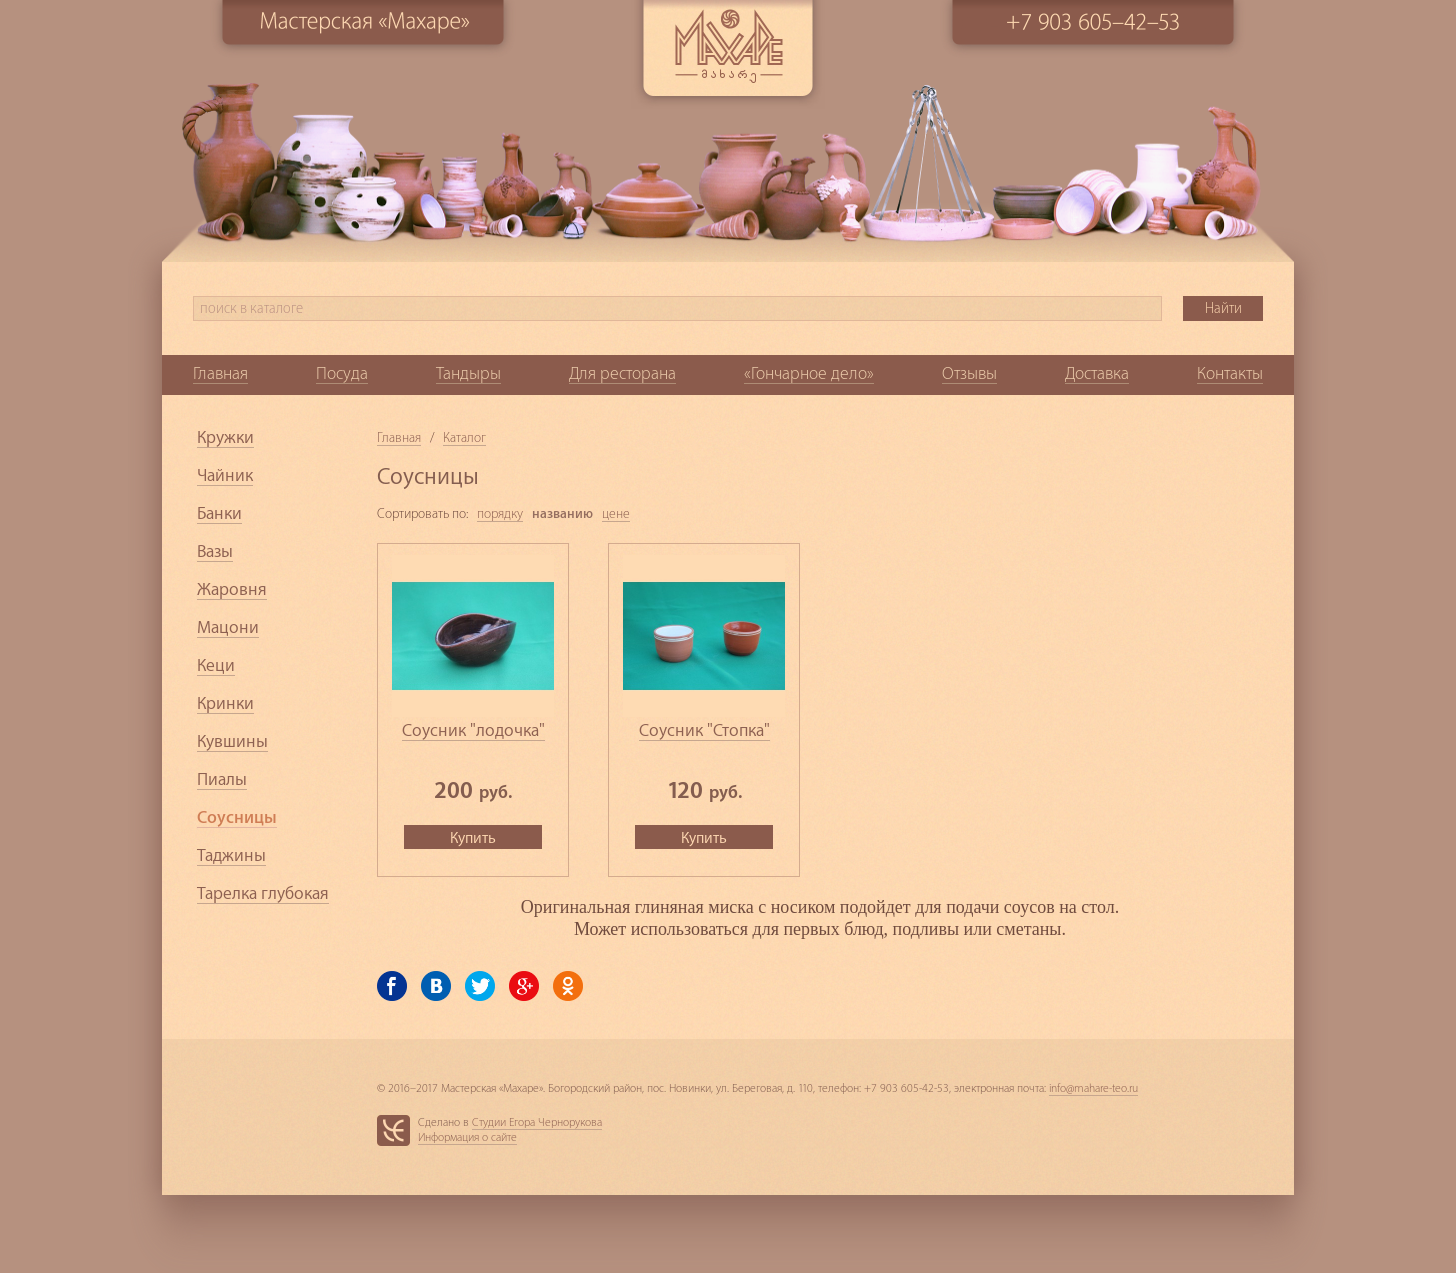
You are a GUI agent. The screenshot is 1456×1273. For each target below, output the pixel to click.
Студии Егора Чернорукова (537, 1122)
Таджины (231, 855)
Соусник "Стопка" (704, 730)
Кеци (216, 665)
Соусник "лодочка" (473, 730)
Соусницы (237, 817)
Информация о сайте (467, 1137)
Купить (473, 838)
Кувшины (232, 741)
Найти (1223, 309)
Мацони (228, 627)
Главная (399, 437)
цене (616, 513)
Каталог (464, 437)
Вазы (215, 551)
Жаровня (232, 589)
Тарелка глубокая (263, 893)
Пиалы (222, 779)
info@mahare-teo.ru (1093, 1088)
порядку (500, 513)
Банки (219, 513)
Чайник (225, 475)
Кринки (225, 703)
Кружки (225, 437)
